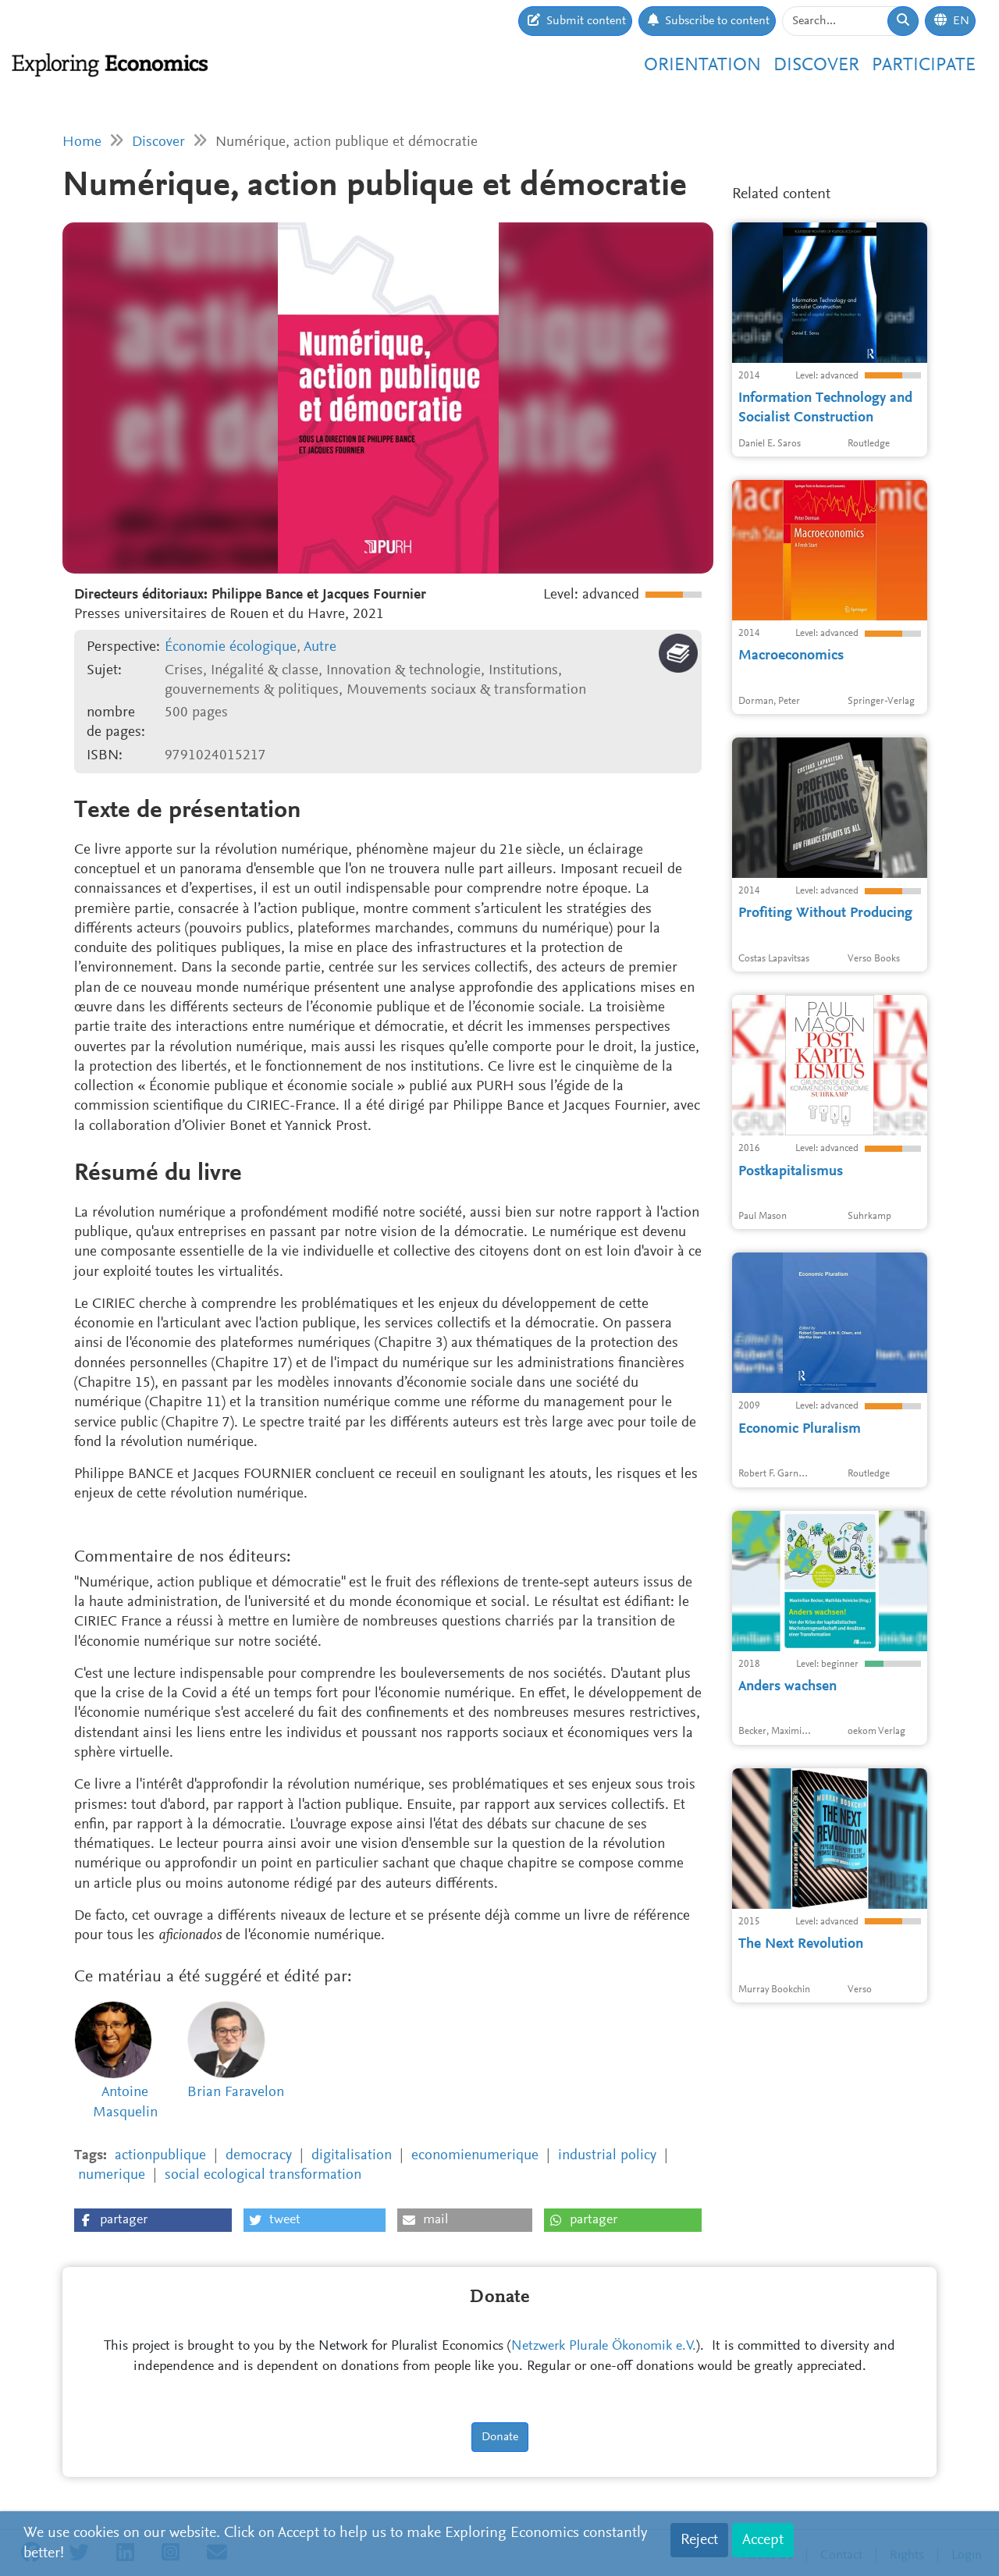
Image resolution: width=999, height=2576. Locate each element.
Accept (763, 2540)
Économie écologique (231, 647)
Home (81, 142)
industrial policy (607, 2155)
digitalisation (351, 2155)
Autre (320, 647)
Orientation (702, 65)
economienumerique (475, 2155)
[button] (153, 2220)
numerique (111, 2175)
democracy (259, 2155)
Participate (924, 65)
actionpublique (160, 2155)
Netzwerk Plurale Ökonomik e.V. (603, 2347)
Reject (699, 2540)
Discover (816, 65)
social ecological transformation (263, 2175)
